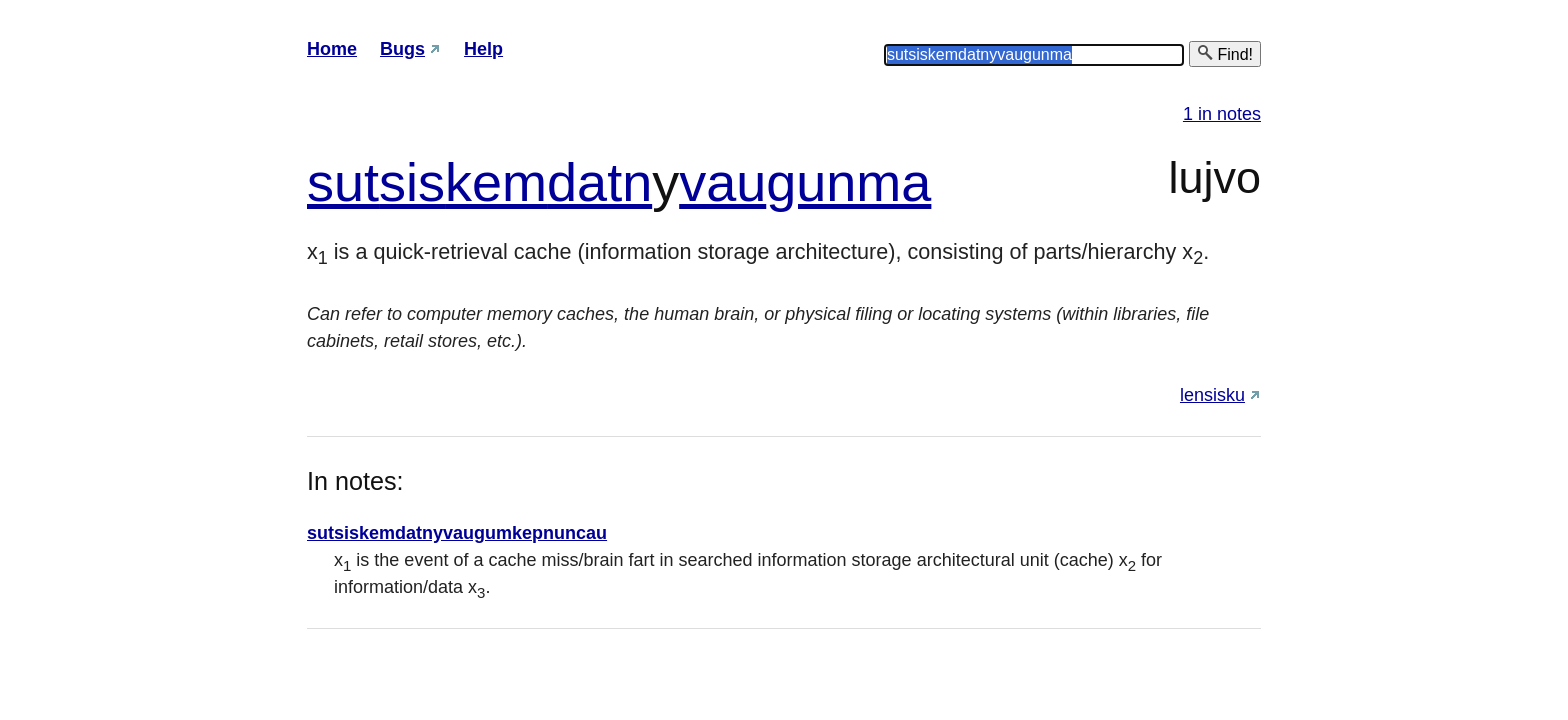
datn (599, 182)
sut (343, 182)
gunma (848, 182)
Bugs (402, 49)
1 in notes (1222, 114)
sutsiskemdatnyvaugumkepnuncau (457, 533)
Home (332, 49)
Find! (1225, 53)
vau (722, 182)
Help (483, 49)
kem (496, 182)
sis (412, 182)
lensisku (1212, 395)
